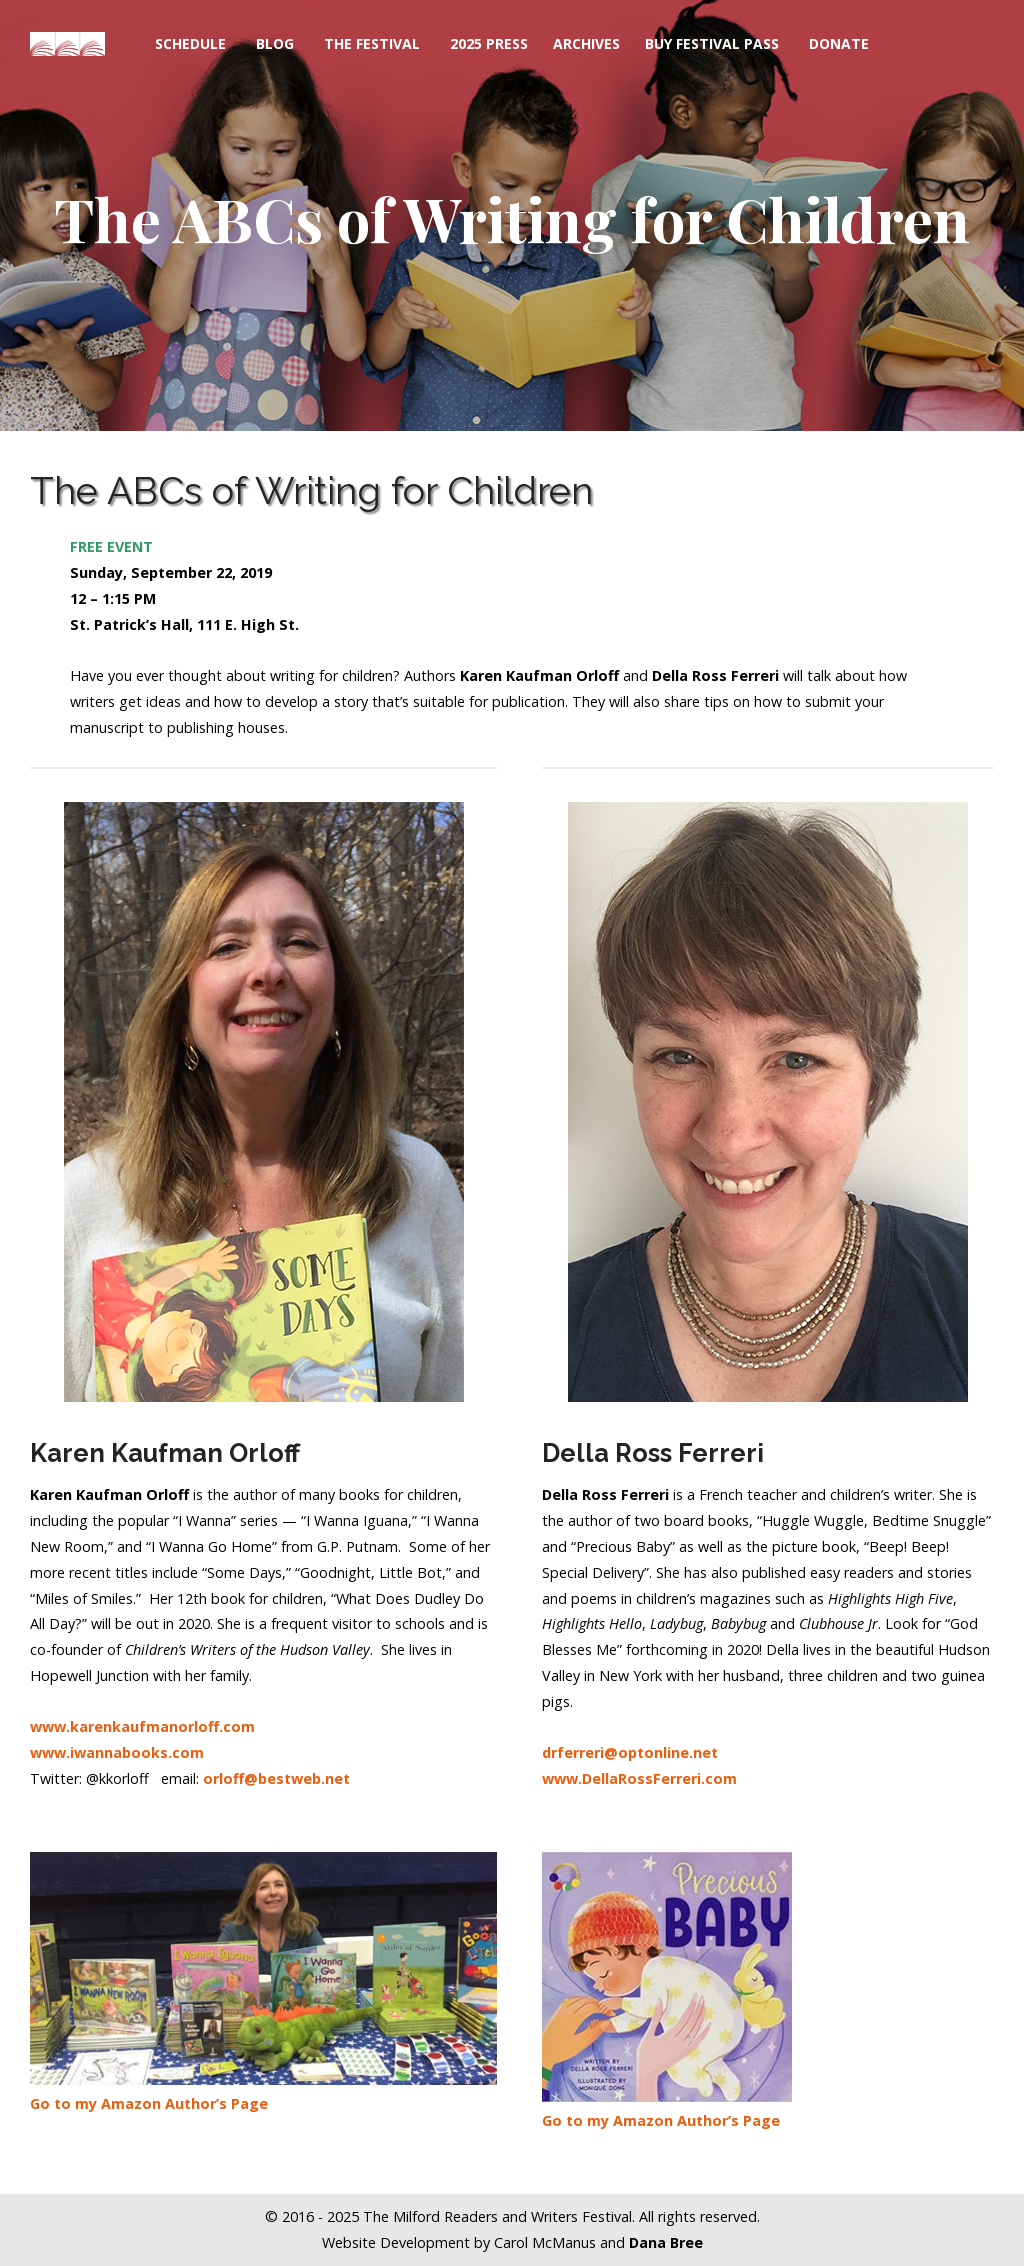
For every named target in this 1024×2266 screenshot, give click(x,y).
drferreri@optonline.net (630, 1752)
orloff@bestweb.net (276, 1778)
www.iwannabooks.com (117, 1752)
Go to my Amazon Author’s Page (149, 2103)
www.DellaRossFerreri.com (639, 1778)
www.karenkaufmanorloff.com (142, 1726)
